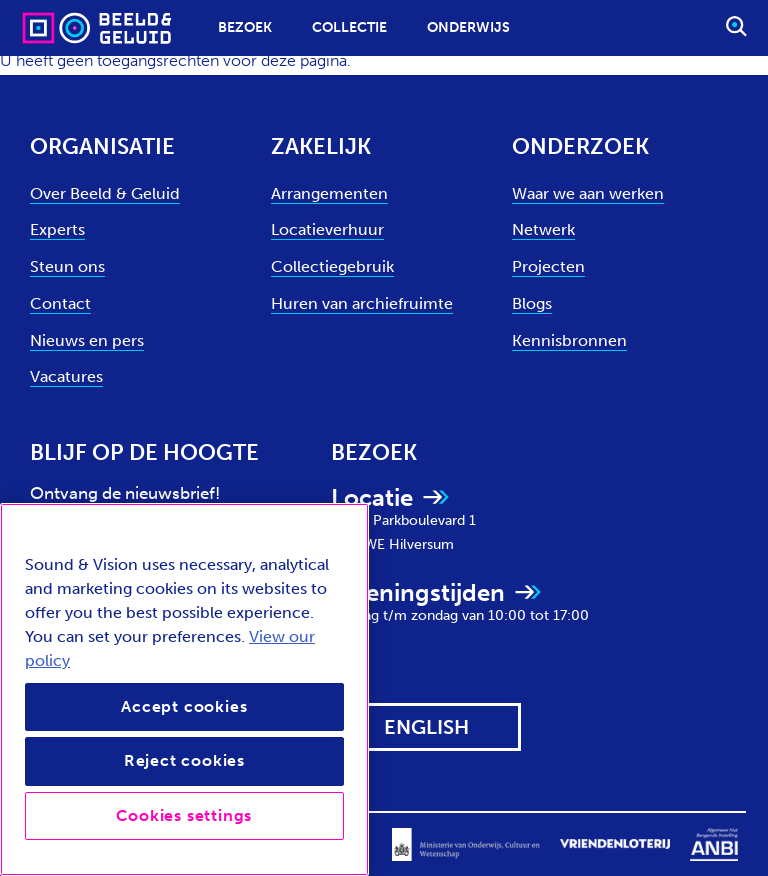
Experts (57, 229)
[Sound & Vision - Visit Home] (58, 27)
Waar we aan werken (588, 193)
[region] (184, 689)
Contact (60, 303)
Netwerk (543, 229)
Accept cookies (184, 706)
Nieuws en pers (87, 340)
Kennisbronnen (569, 340)
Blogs (532, 303)
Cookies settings (184, 815)
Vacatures (66, 376)
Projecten (548, 266)
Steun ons (67, 266)
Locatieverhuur (327, 229)
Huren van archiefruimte (362, 303)
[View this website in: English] (426, 727)
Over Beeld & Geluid (105, 193)
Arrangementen (329, 193)
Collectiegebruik (332, 266)
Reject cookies (184, 760)
